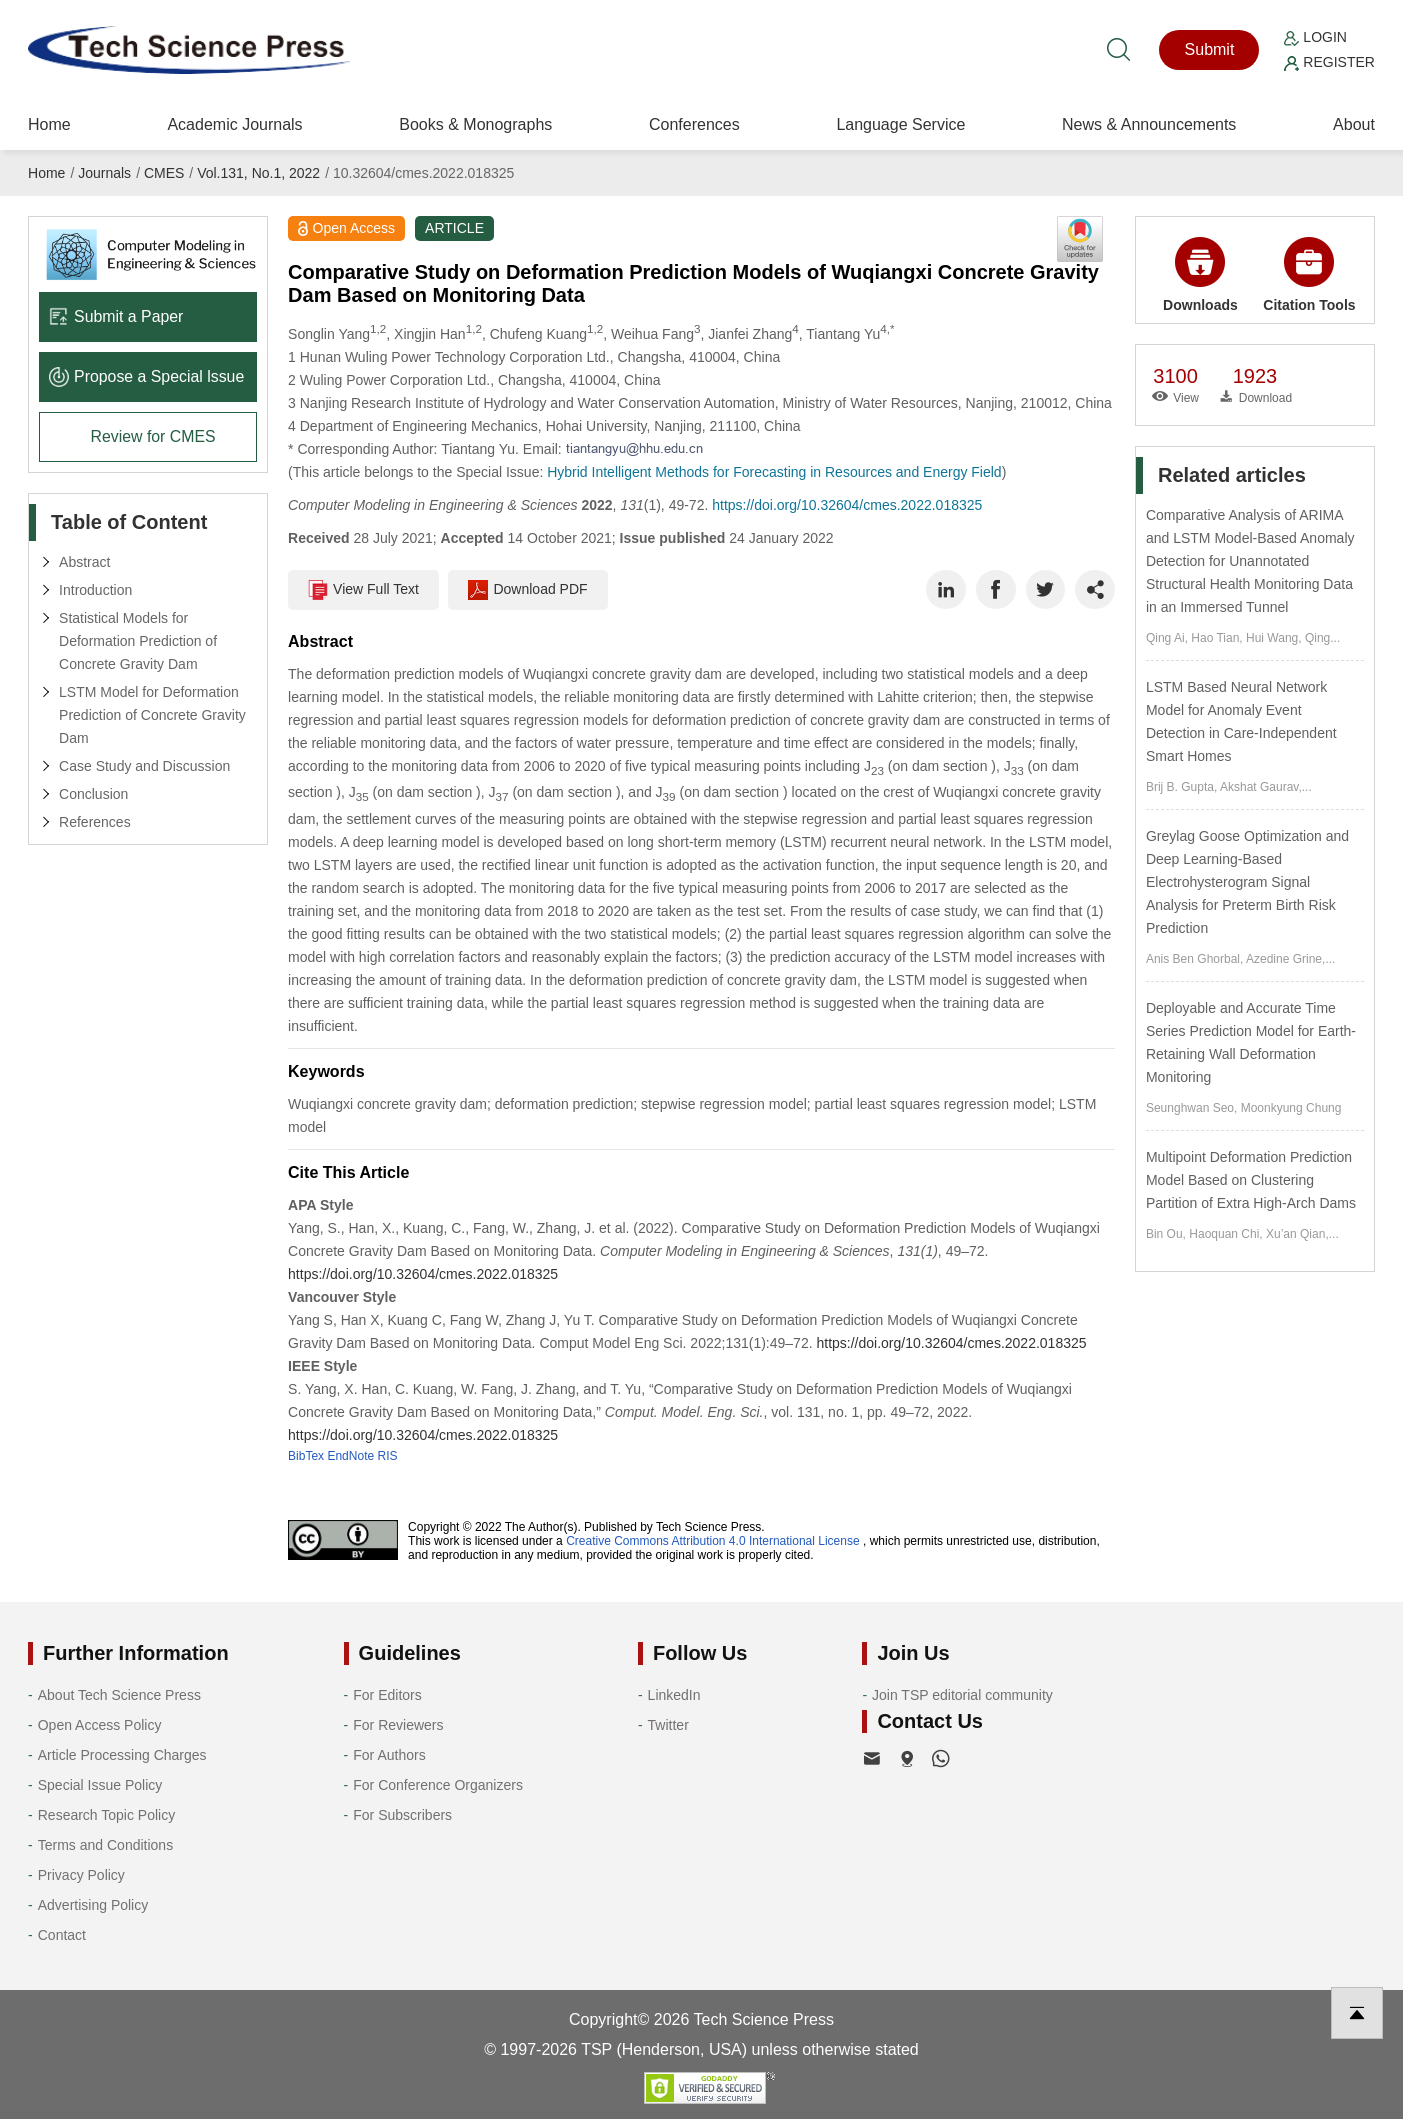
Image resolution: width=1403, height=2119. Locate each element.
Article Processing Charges (122, 1755)
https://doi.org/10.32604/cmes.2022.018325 (847, 505)
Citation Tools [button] (1309, 275)
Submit (1210, 49)
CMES (164, 173)
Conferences (694, 124)
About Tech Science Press (119, 1695)
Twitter (668, 1725)
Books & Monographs (475, 124)
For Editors (387, 1695)
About (1354, 124)
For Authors (389, 1755)
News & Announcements (1149, 124)
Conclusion (93, 794)
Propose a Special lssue (147, 376)
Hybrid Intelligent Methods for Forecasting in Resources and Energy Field (774, 472)
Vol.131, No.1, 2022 (258, 173)
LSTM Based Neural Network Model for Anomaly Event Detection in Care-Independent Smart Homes (1241, 721)
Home (49, 124)
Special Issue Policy (100, 1785)
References (95, 822)
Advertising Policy (93, 1905)
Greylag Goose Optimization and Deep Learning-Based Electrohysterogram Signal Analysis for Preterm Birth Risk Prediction (1247, 882)
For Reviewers (398, 1725)
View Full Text (363, 590)
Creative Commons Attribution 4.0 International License (713, 1541)
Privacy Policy (81, 1875)
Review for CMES (153, 436)
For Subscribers (402, 1815)
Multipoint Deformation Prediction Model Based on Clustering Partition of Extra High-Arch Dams (1251, 1180)
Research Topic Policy (106, 1815)
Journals (104, 173)
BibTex (306, 1456)
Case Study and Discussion (144, 766)
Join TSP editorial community (962, 1695)
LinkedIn (674, 1695)
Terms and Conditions (105, 1845)
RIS (387, 1456)
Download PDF (528, 590)
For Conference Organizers (438, 1785)
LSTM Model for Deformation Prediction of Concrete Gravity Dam (152, 715)
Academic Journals (234, 124)
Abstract (84, 562)
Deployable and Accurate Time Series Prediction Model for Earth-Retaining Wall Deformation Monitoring (1251, 1042)
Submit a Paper (116, 316)
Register (1329, 62)
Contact (62, 1935)
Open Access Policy (100, 1725)
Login (1315, 37)
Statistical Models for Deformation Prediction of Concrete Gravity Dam (138, 641)
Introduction (95, 590)
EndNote (350, 1456)
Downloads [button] (1200, 275)
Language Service (900, 124)
